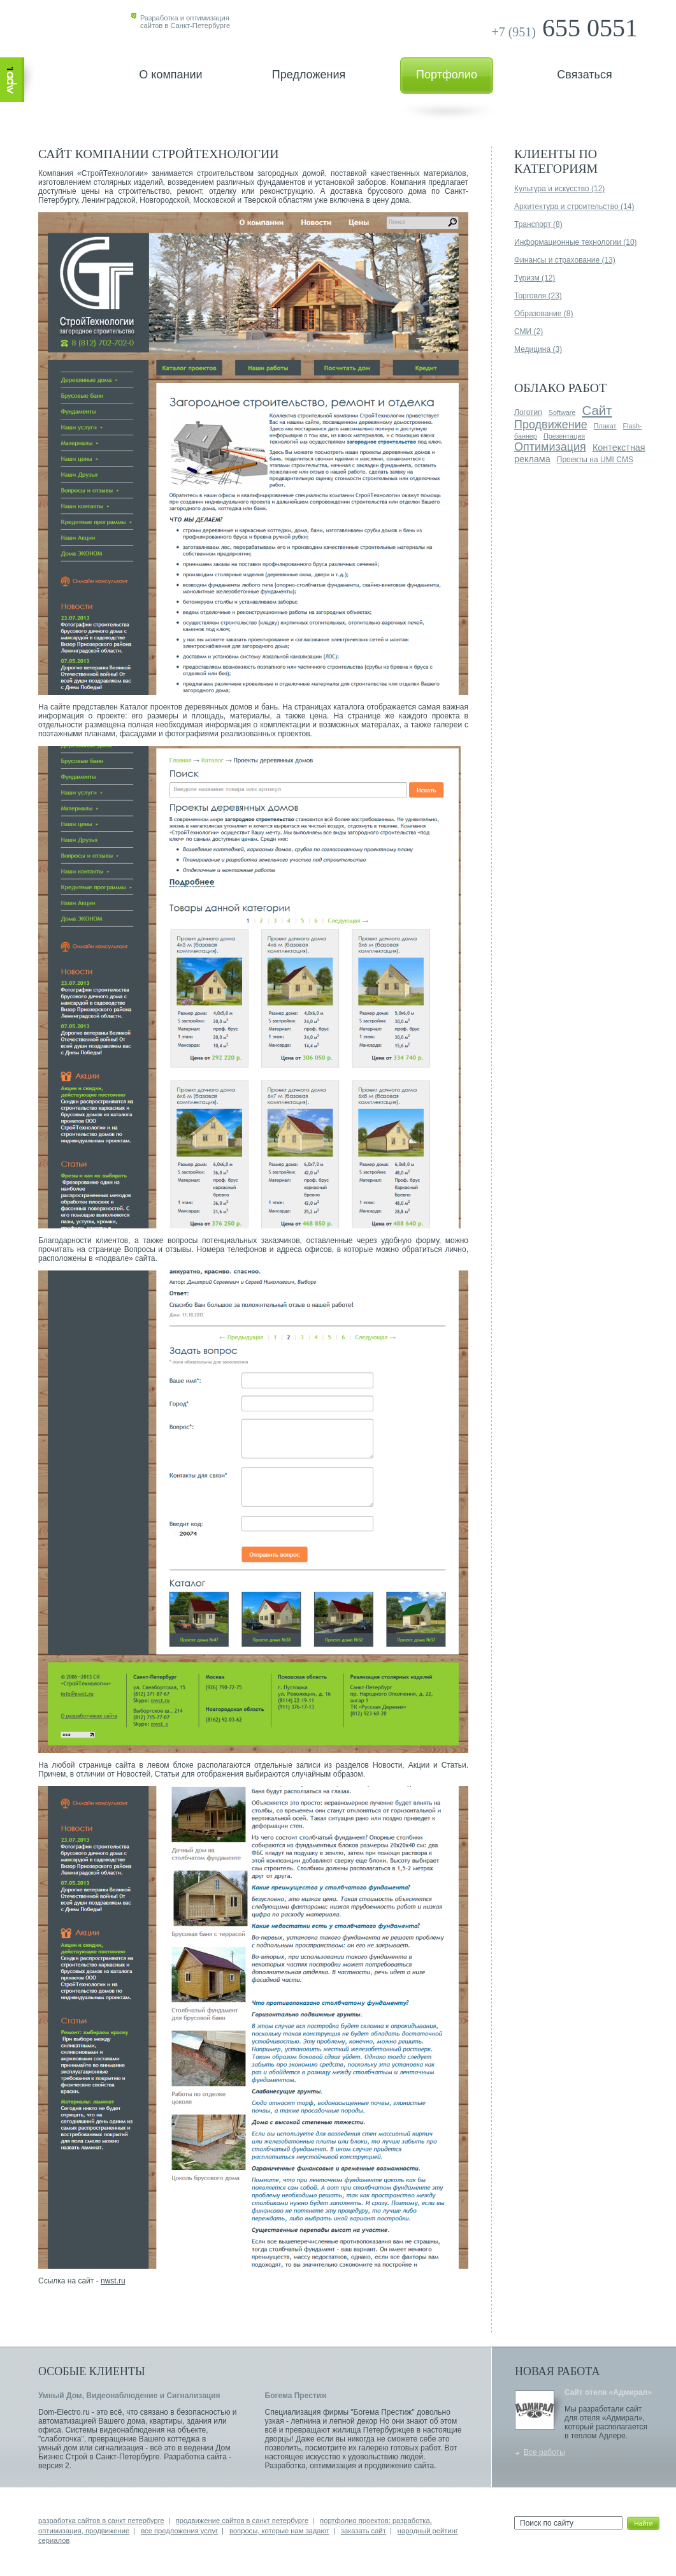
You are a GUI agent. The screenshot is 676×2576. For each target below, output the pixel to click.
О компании (170, 74)
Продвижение (550, 424)
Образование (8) (543, 313)
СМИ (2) (528, 331)
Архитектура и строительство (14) (574, 206)
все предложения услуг (179, 2531)
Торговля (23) (538, 295)
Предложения (308, 74)
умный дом (57, 2447)
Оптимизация (550, 446)
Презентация (564, 436)
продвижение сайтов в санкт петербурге (242, 2520)
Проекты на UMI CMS (595, 459)
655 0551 (564, 27)
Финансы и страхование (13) (564, 260)
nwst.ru (113, 2280)
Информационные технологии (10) (575, 242)
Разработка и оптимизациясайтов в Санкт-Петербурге (185, 21)
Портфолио (446, 74)
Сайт (597, 411)
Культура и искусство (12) (559, 188)
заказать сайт (363, 2531)
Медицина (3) (538, 349)
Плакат (605, 426)
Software (562, 412)
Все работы (544, 2452)
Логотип (528, 412)
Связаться (584, 74)
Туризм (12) (534, 277)
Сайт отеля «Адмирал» (608, 2392)
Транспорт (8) (538, 224)
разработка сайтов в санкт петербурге (101, 2520)
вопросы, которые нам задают (279, 2531)
